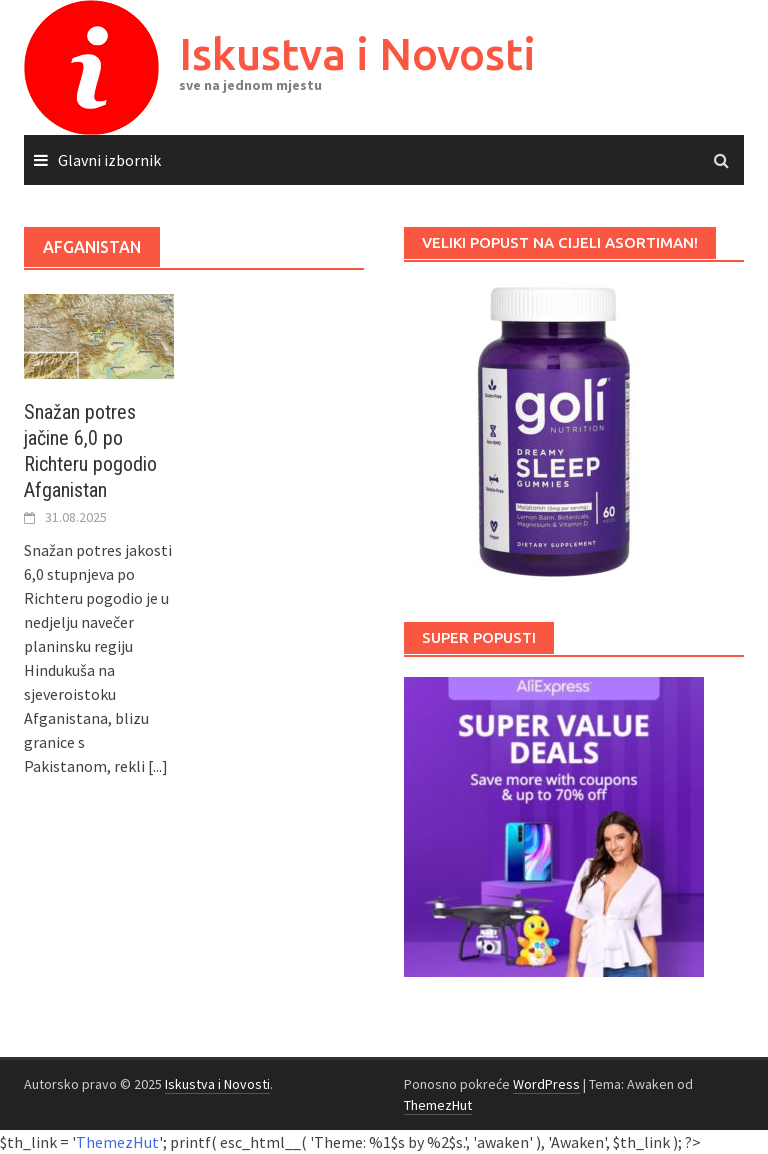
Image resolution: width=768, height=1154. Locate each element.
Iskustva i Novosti (357, 53)
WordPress (546, 1084)
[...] (158, 766)
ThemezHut (438, 1105)
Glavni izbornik (109, 160)
